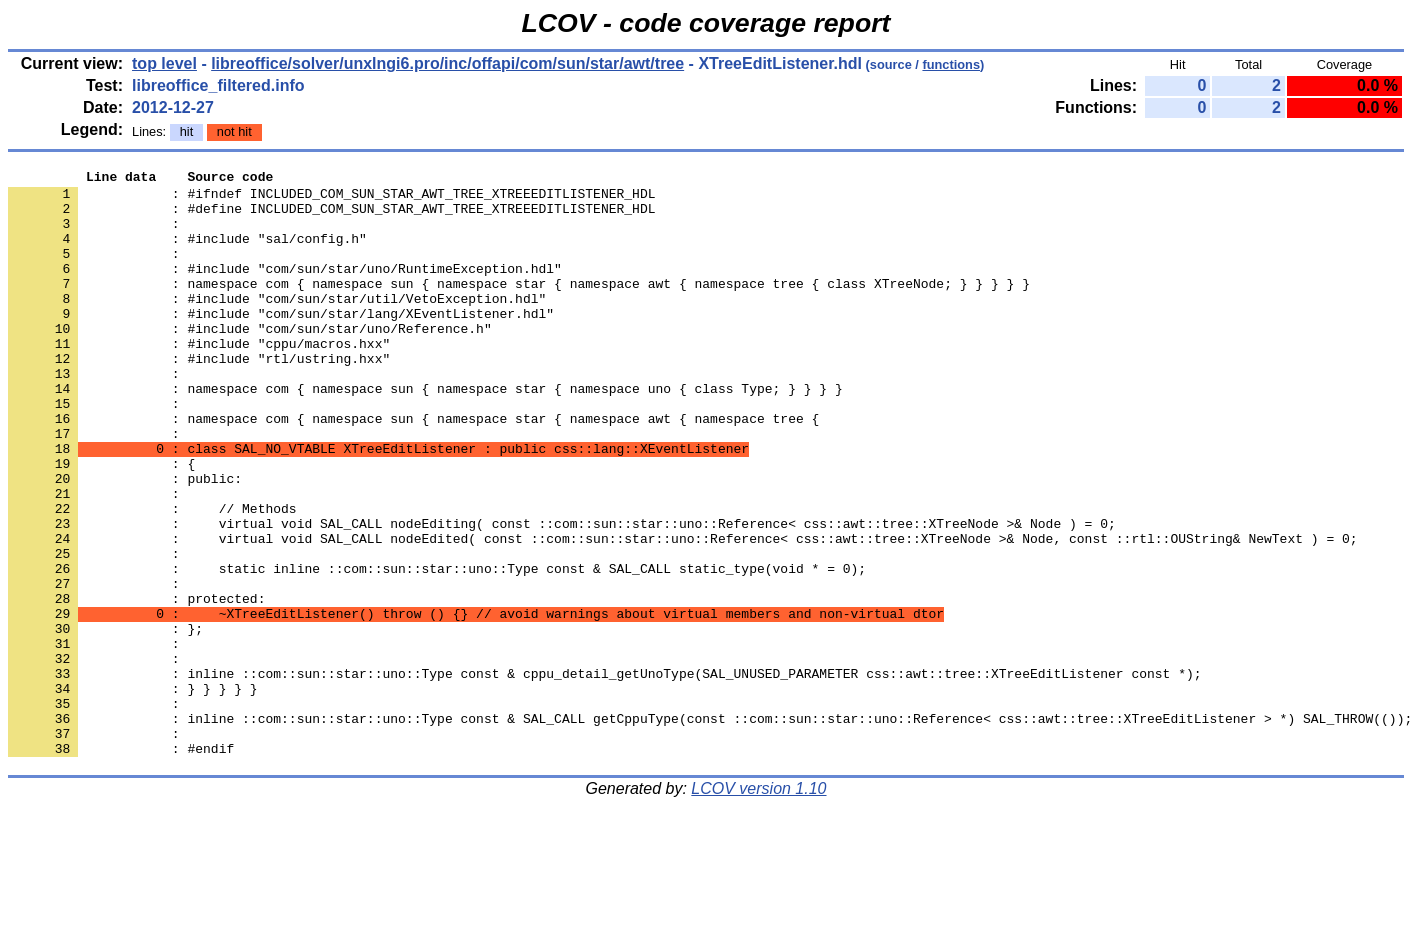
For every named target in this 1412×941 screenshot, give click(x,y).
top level (164, 63)
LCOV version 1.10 (758, 905)
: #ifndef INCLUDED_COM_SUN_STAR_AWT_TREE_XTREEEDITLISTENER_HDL (331, 199)
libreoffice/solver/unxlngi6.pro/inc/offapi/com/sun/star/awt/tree (447, 63)
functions (951, 64)
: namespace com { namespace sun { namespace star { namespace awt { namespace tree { (413, 469)
